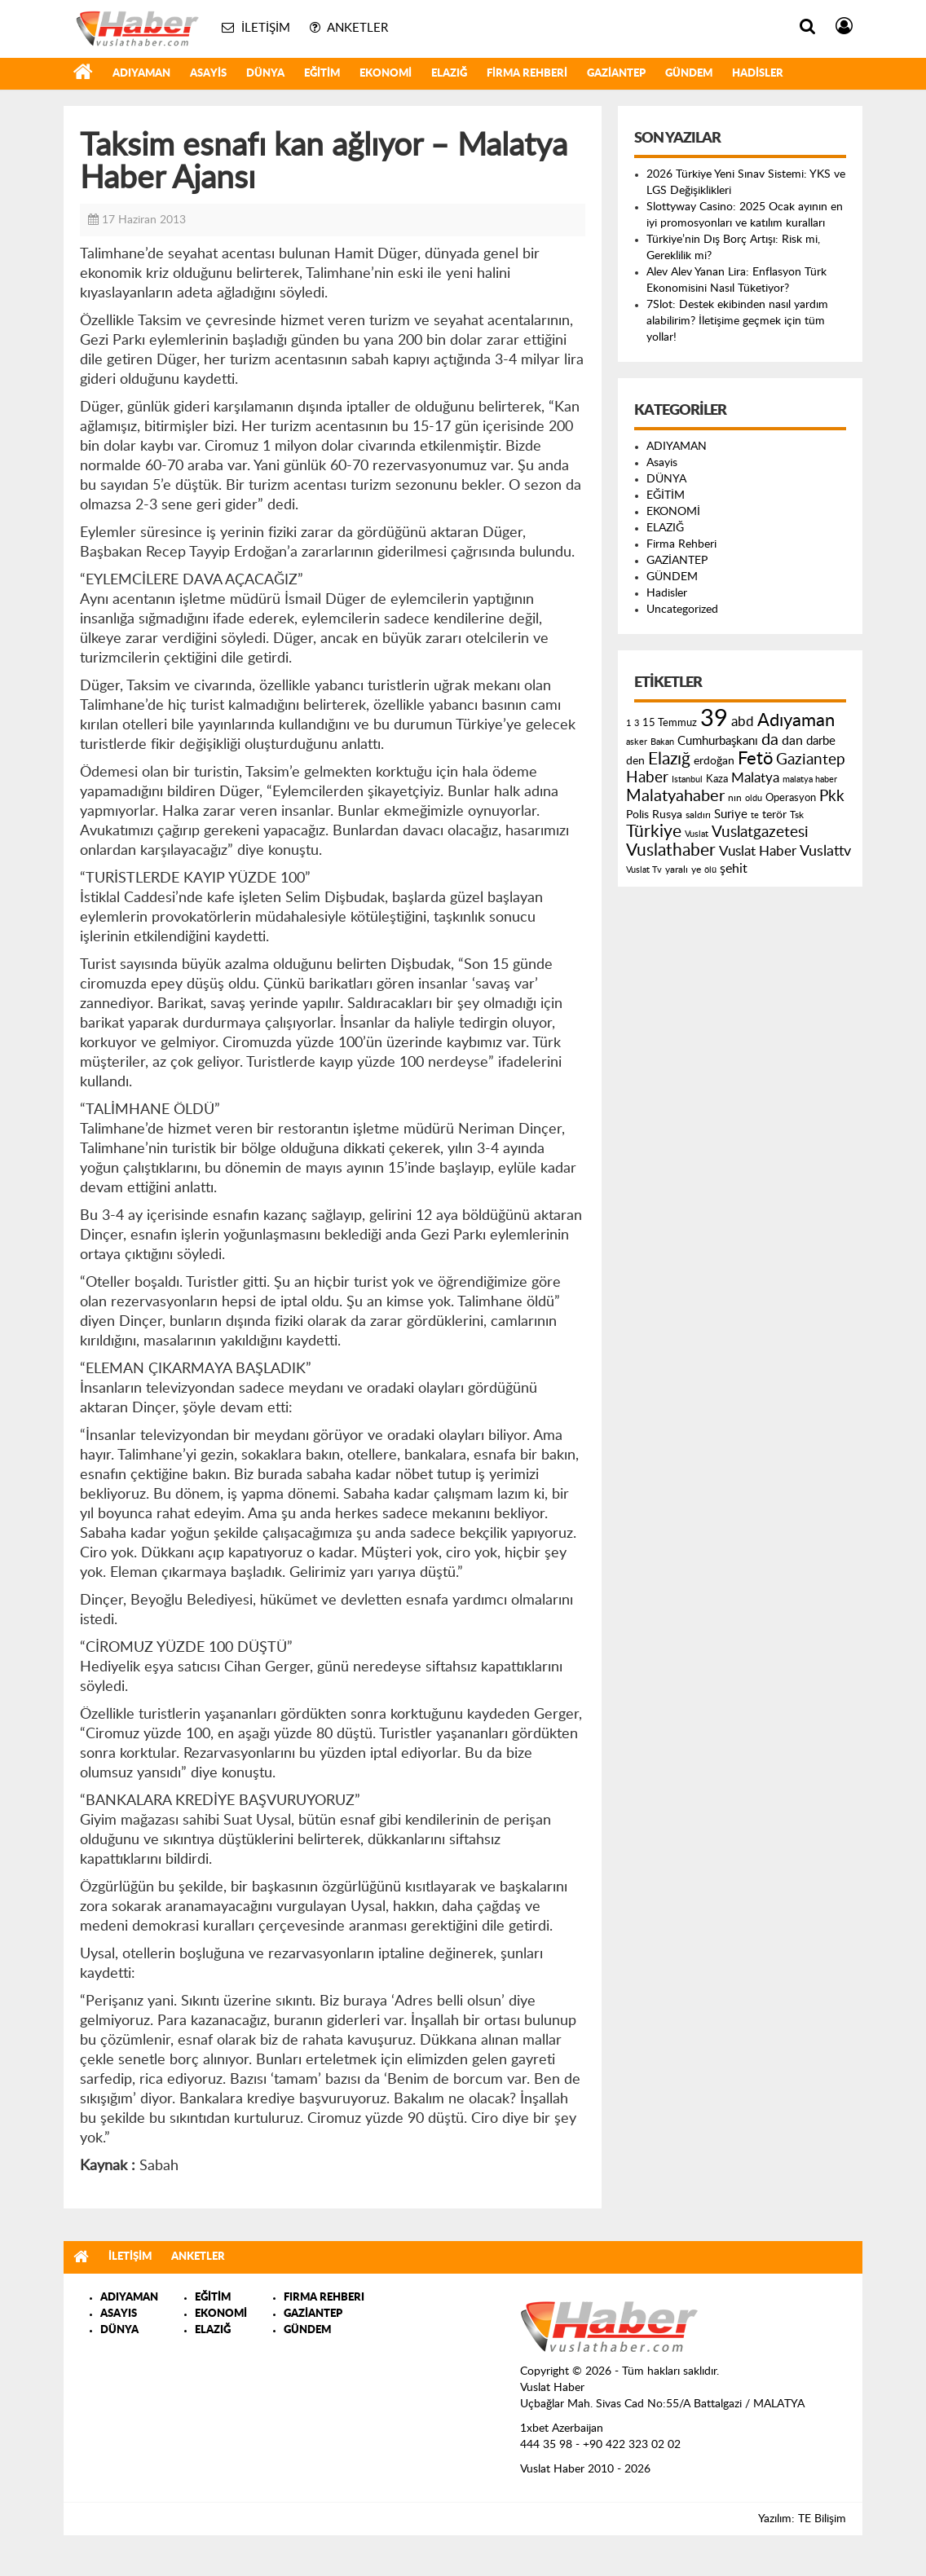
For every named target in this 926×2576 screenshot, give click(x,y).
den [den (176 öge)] (635, 761)
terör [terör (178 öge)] (774, 815)
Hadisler (757, 73)
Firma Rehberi (527, 73)
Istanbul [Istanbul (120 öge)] (687, 779)
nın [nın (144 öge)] (735, 798)
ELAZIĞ (449, 73)
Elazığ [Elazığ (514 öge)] (669, 759)
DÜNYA (265, 73)
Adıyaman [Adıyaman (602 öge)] (796, 720)
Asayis (208, 73)
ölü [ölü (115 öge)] (710, 869)
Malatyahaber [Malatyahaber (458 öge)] (675, 796)
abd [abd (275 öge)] (742, 722)
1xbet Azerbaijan (561, 2428)
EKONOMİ (385, 73)
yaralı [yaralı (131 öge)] (676, 869)
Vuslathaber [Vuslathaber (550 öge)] (671, 850)
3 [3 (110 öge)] (636, 723)
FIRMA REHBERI (324, 2297)
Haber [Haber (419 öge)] (647, 777)
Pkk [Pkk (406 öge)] (831, 796)
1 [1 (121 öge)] (628, 723)
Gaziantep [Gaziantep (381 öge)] (810, 760)
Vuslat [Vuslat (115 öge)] (696, 834)
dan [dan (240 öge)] (792, 740)
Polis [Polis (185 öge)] (637, 815)
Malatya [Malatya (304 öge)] (755, 778)
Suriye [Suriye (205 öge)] (730, 814)
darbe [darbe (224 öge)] (821, 741)
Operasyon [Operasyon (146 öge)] (790, 798)
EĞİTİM (322, 73)
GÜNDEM (688, 73)
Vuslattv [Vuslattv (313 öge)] (825, 851)
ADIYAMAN (141, 73)
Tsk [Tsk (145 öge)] (797, 815)
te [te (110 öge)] (755, 815)
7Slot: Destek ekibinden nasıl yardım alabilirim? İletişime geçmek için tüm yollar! (737, 321)
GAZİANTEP (616, 73)
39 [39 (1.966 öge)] (714, 719)
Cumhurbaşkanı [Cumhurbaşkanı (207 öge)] (717, 741)
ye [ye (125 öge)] (696, 869)
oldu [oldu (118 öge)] (753, 798)
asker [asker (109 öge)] (636, 742)
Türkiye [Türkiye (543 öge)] (653, 831)
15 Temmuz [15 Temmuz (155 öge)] (669, 723)
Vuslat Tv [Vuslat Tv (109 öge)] (644, 869)
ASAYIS (118, 2314)
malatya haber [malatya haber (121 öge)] (810, 779)
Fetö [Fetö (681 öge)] (755, 759)
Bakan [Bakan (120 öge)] (662, 742)
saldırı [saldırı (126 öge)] (698, 815)
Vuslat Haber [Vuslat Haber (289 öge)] (757, 851)
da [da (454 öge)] (769, 740)
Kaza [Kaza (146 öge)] (717, 779)
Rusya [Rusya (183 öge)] (667, 815)
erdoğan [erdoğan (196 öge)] (714, 761)
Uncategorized (682, 609)
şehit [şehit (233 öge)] (733, 868)
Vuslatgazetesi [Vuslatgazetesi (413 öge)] (760, 832)
